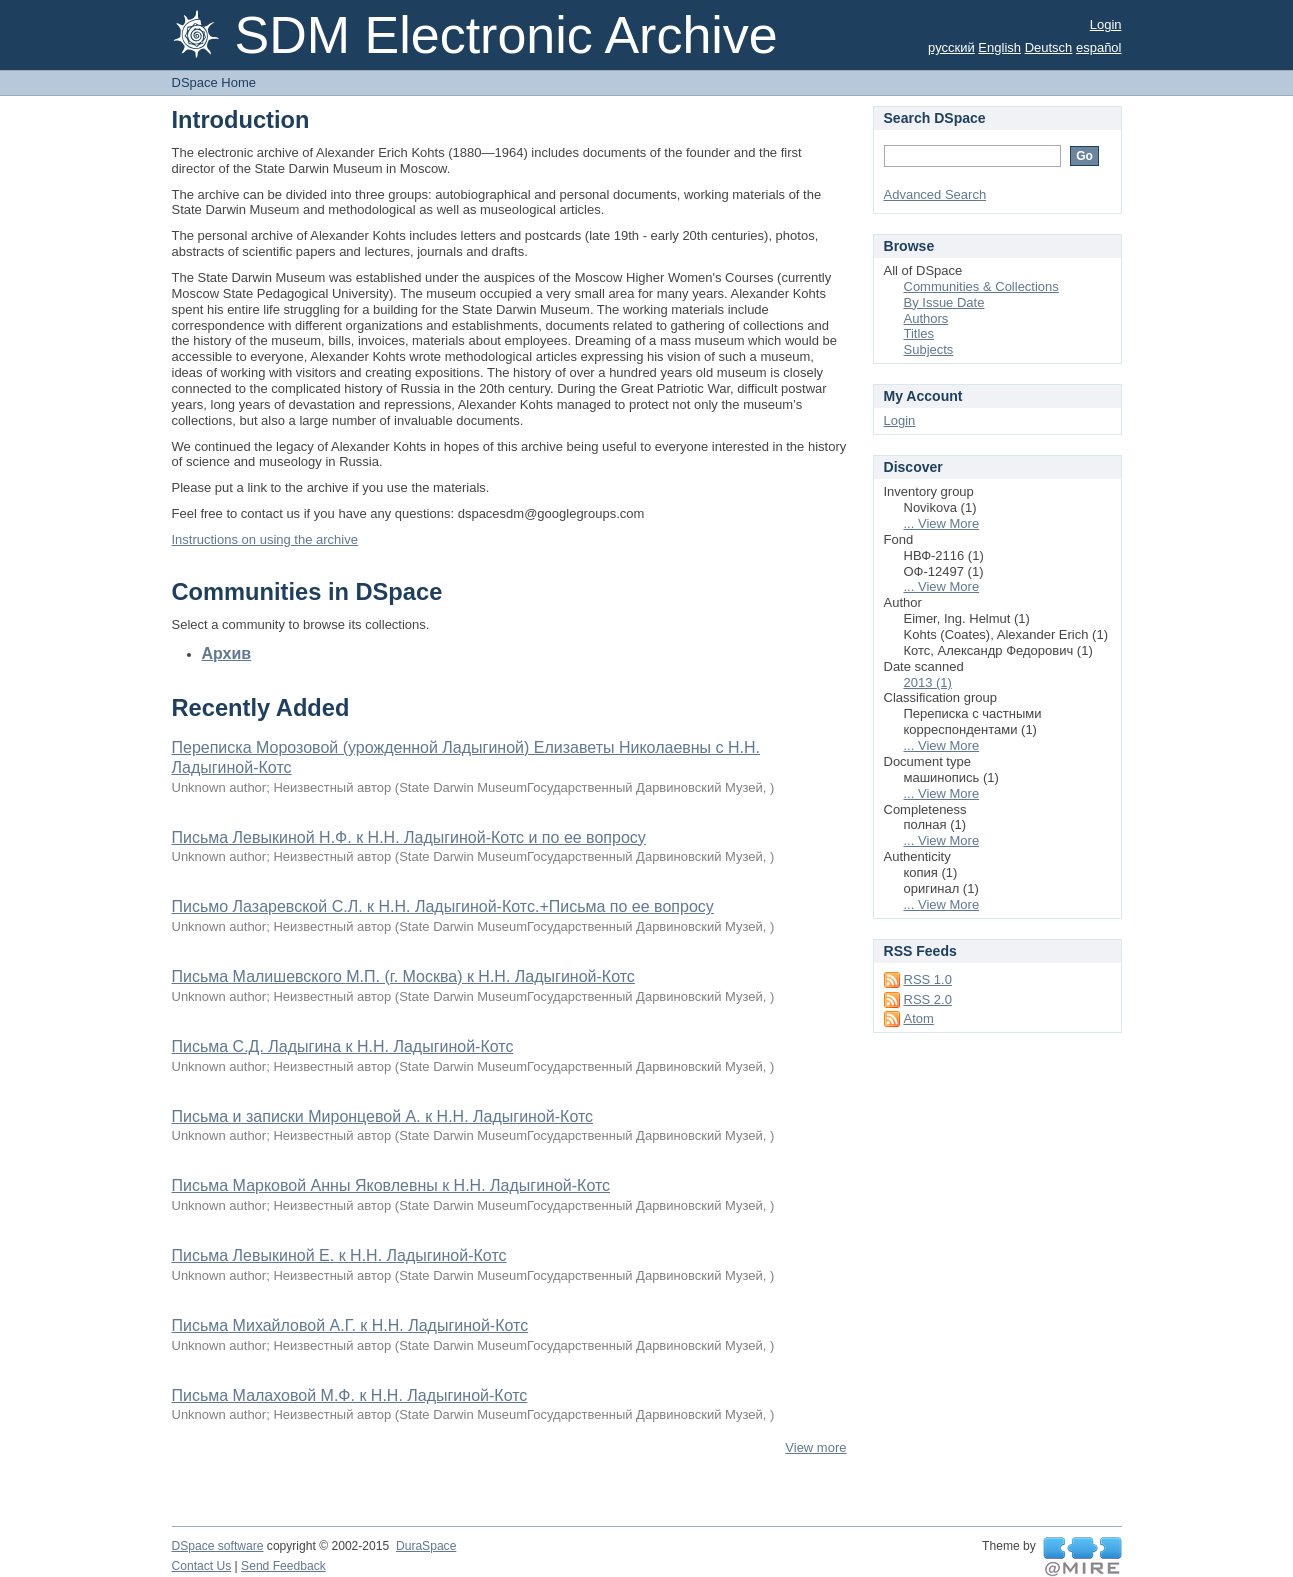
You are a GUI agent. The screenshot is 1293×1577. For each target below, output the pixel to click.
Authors (926, 318)
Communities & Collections (981, 286)
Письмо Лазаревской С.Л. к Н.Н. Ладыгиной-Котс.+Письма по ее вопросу (443, 906)
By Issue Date (944, 302)
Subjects (929, 349)
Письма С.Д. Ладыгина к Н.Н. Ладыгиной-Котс (343, 1046)
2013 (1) (928, 682)
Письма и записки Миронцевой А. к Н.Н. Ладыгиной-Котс (383, 1116)
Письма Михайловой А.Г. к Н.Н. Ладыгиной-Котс (350, 1325)
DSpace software (218, 1546)
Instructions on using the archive (265, 539)
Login (1106, 24)
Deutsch (1049, 47)
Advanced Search (935, 194)
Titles (919, 333)
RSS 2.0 (928, 999)
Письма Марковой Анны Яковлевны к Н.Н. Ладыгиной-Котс (391, 1185)
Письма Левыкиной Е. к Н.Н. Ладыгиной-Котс (339, 1255)
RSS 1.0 (928, 979)
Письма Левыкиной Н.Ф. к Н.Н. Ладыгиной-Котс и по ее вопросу (409, 837)
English (999, 47)
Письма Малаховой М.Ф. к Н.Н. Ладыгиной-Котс (350, 1395)
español (1099, 47)
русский (951, 47)
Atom (919, 1018)
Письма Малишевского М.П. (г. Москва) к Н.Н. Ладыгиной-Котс (403, 976)
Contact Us (202, 1566)
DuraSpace (426, 1546)
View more (815, 1447)
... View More (942, 523)
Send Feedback (283, 1566)
